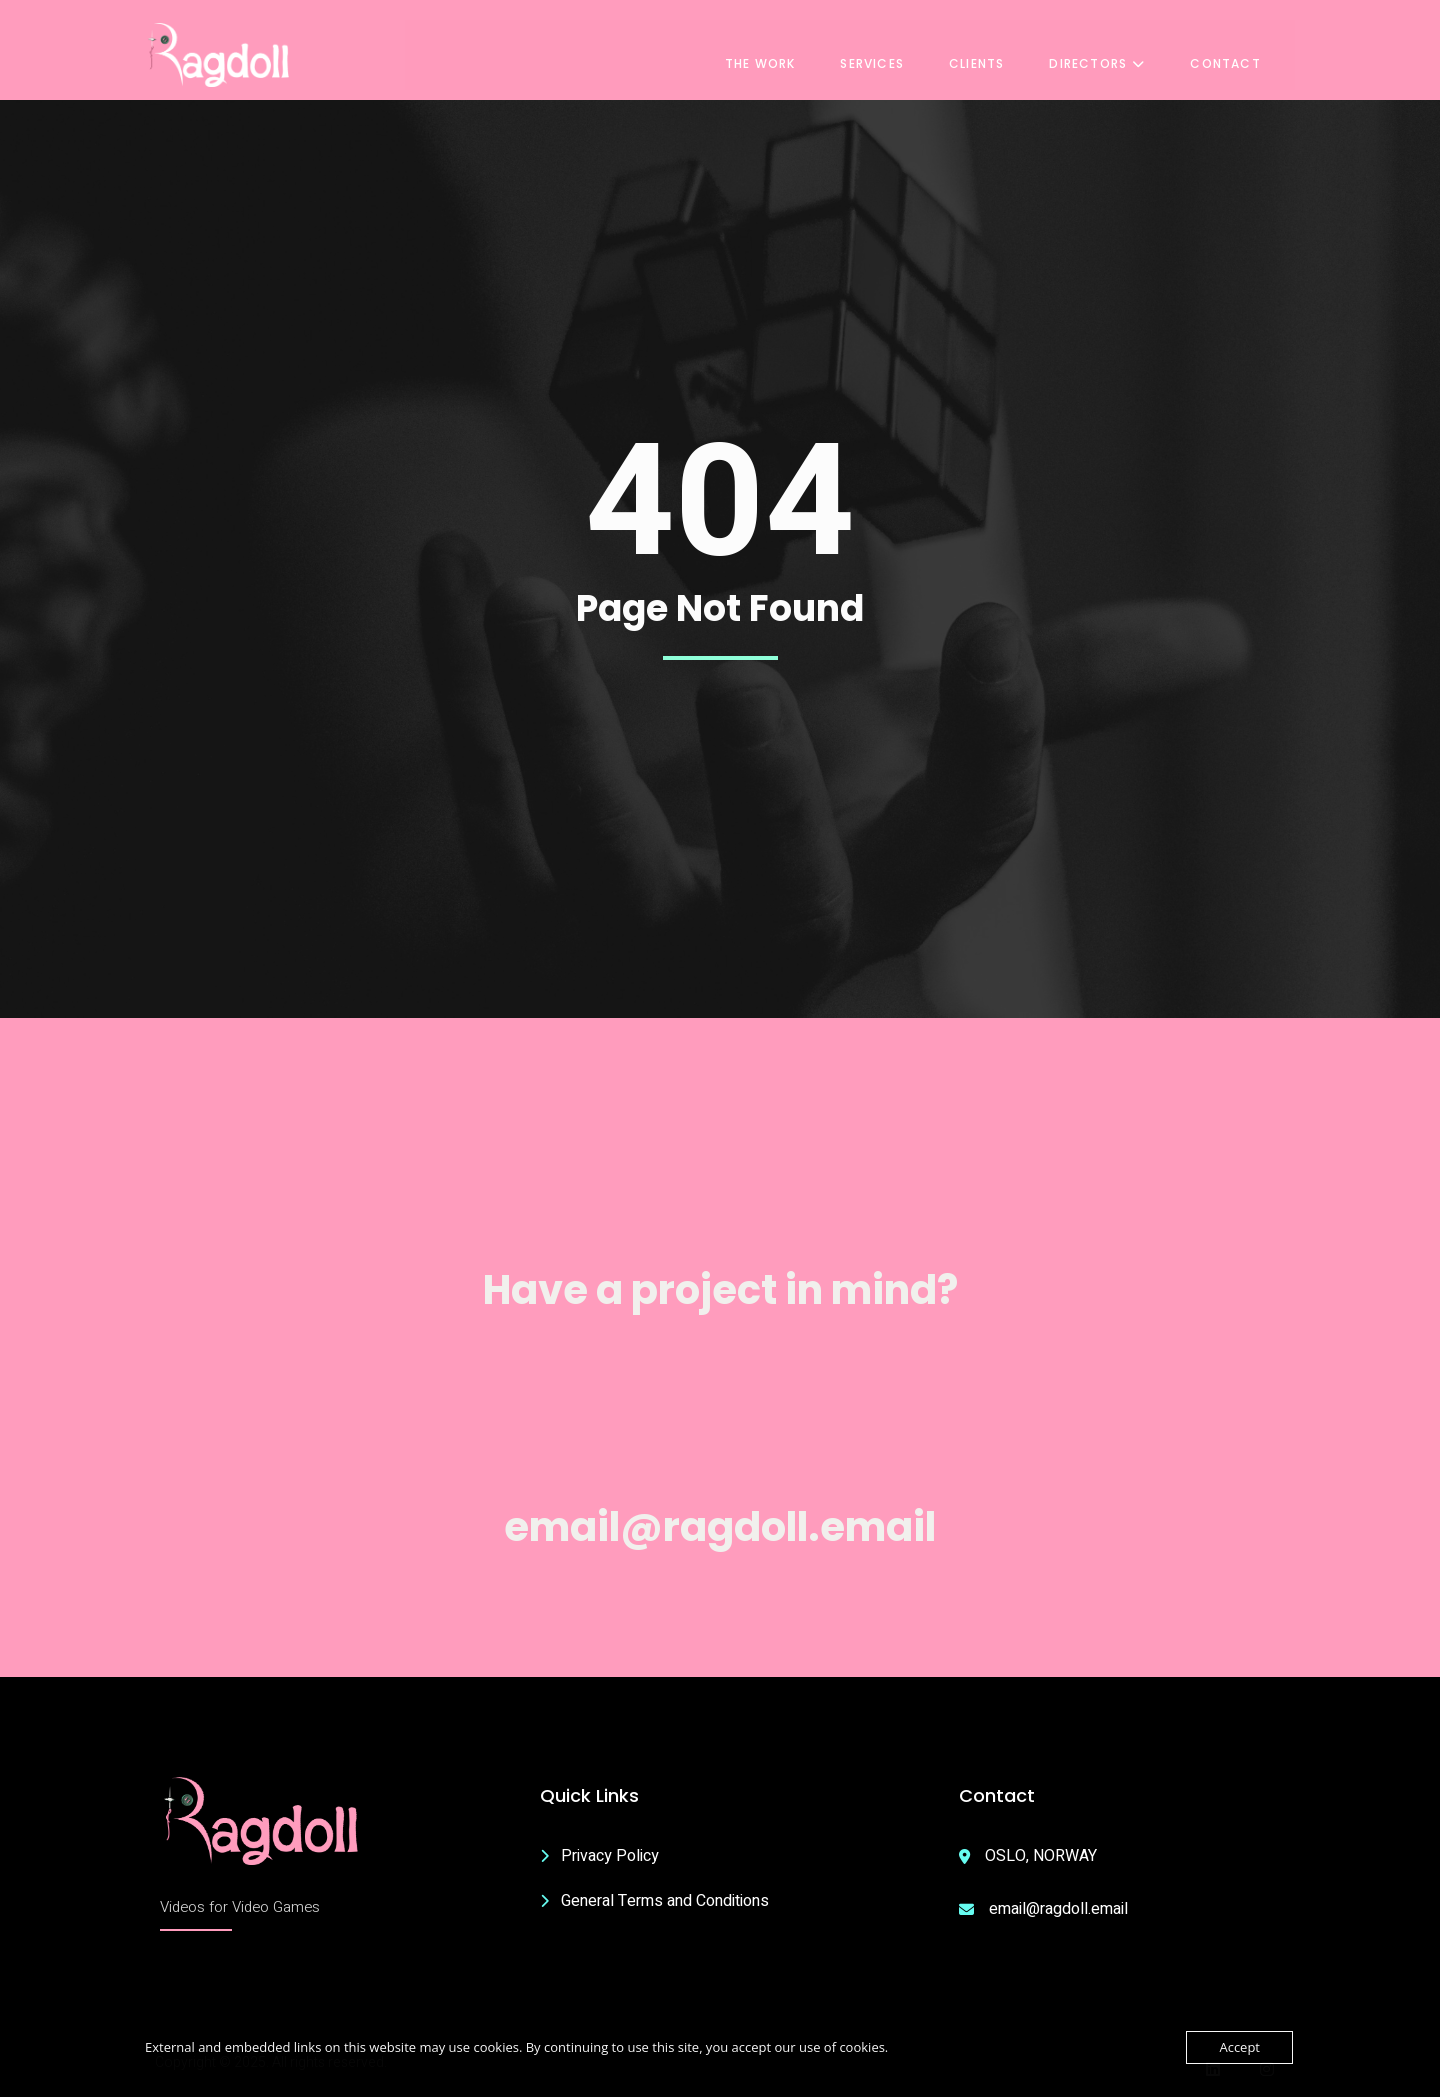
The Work (779, 51)
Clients (995, 51)
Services (892, 51)
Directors (1117, 51)
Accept (1239, 2047)
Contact (1245, 51)
